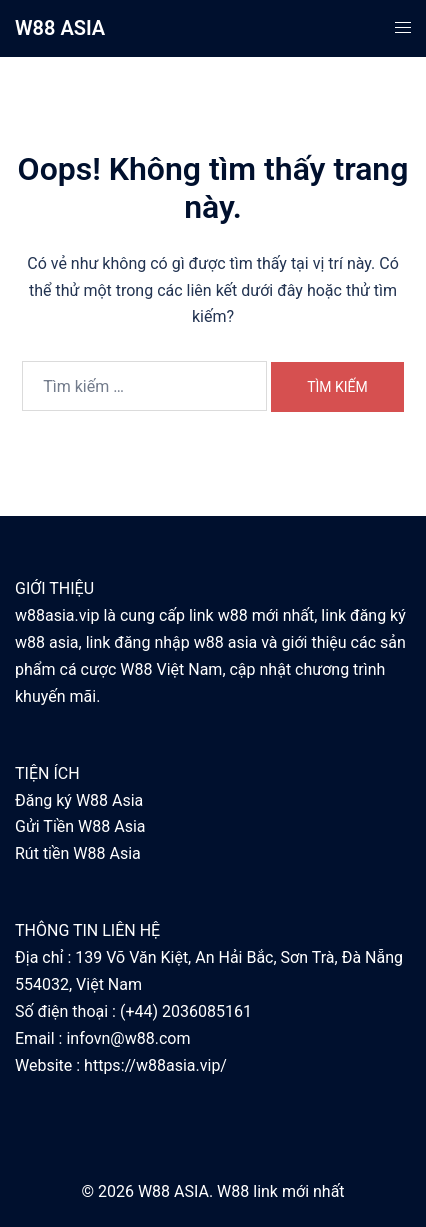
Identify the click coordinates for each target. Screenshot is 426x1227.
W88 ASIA (60, 28)
